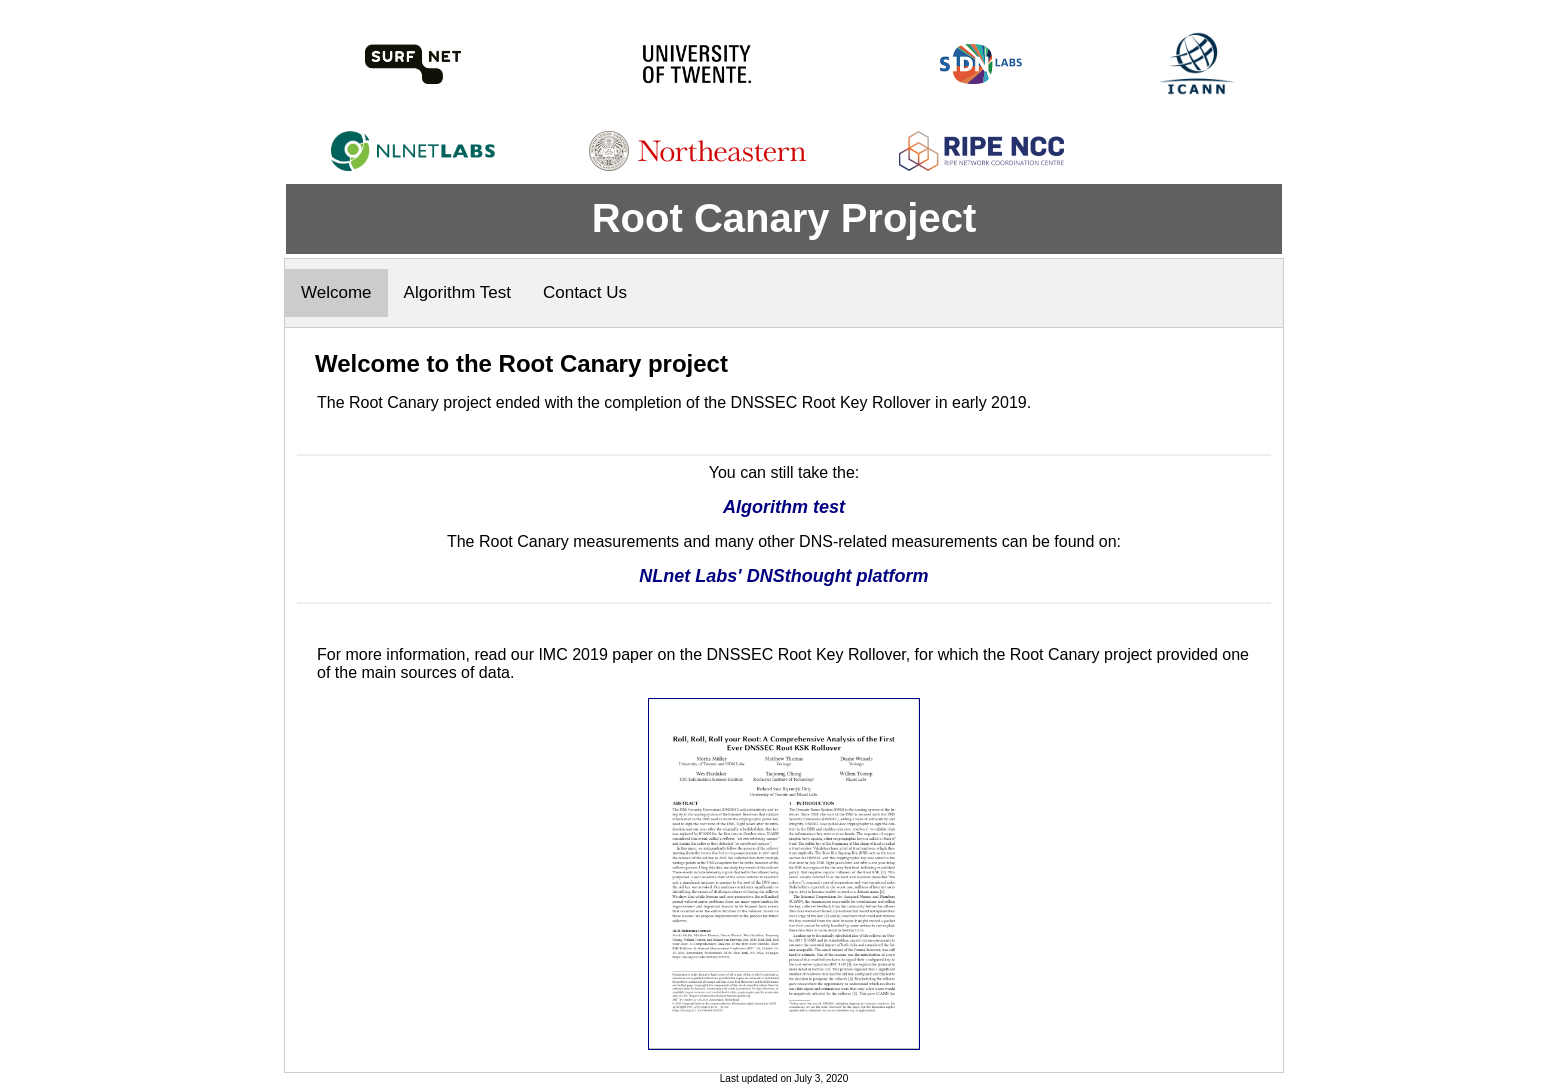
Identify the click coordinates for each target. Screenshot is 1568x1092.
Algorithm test (784, 507)
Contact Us (585, 292)
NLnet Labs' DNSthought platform (783, 576)
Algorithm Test (457, 292)
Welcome (336, 292)
